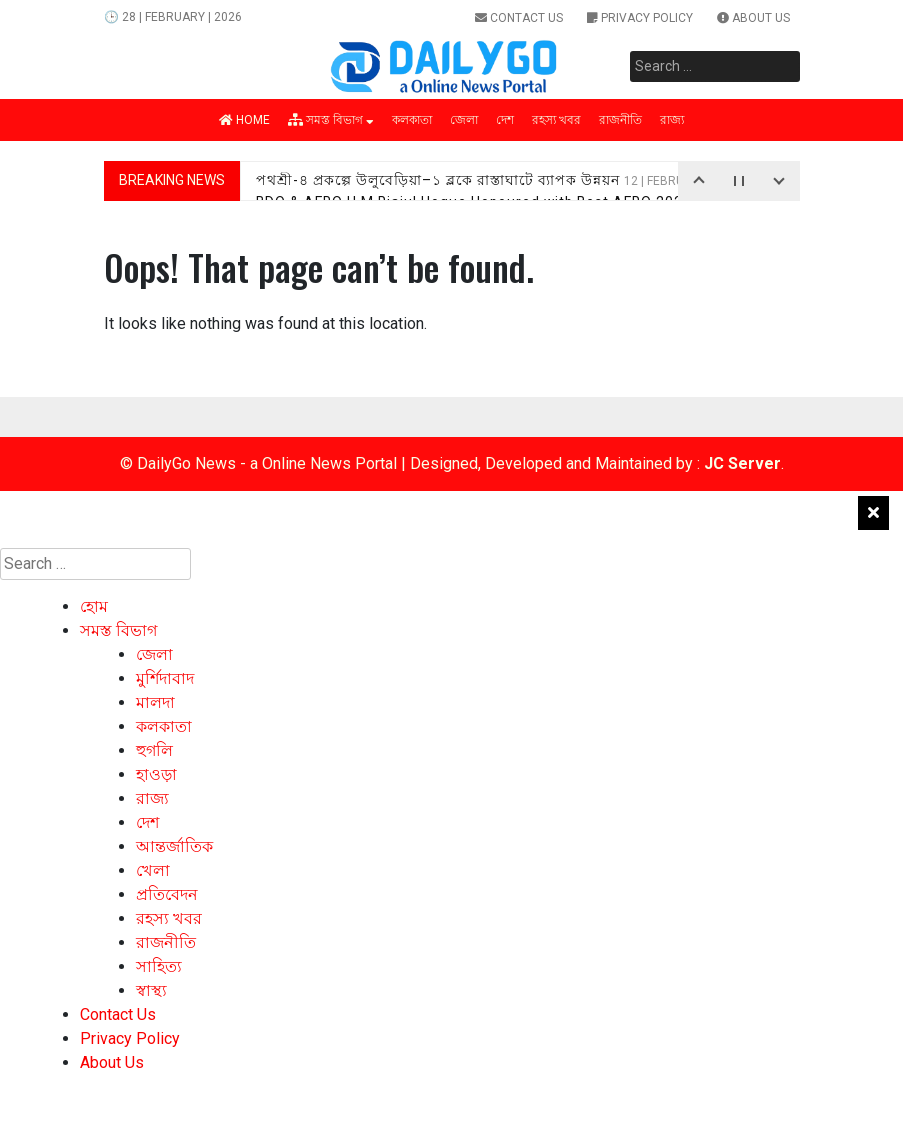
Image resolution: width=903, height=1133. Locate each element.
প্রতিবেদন (167, 894)
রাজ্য (672, 120)
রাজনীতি (620, 120)
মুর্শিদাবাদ (165, 678)
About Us (753, 18)
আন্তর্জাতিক (174, 846)
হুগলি (154, 750)
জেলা (464, 120)
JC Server (742, 463)
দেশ (505, 120)
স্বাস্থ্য (151, 990)
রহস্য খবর (556, 120)
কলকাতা (412, 120)
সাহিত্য (159, 966)
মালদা (155, 702)
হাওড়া (156, 774)
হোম (94, 606)
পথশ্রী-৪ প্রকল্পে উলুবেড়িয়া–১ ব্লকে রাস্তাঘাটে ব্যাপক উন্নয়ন (500, 180)
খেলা (153, 870)
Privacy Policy (640, 18)
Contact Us (519, 18)
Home (244, 120)
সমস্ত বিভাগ (331, 120)
